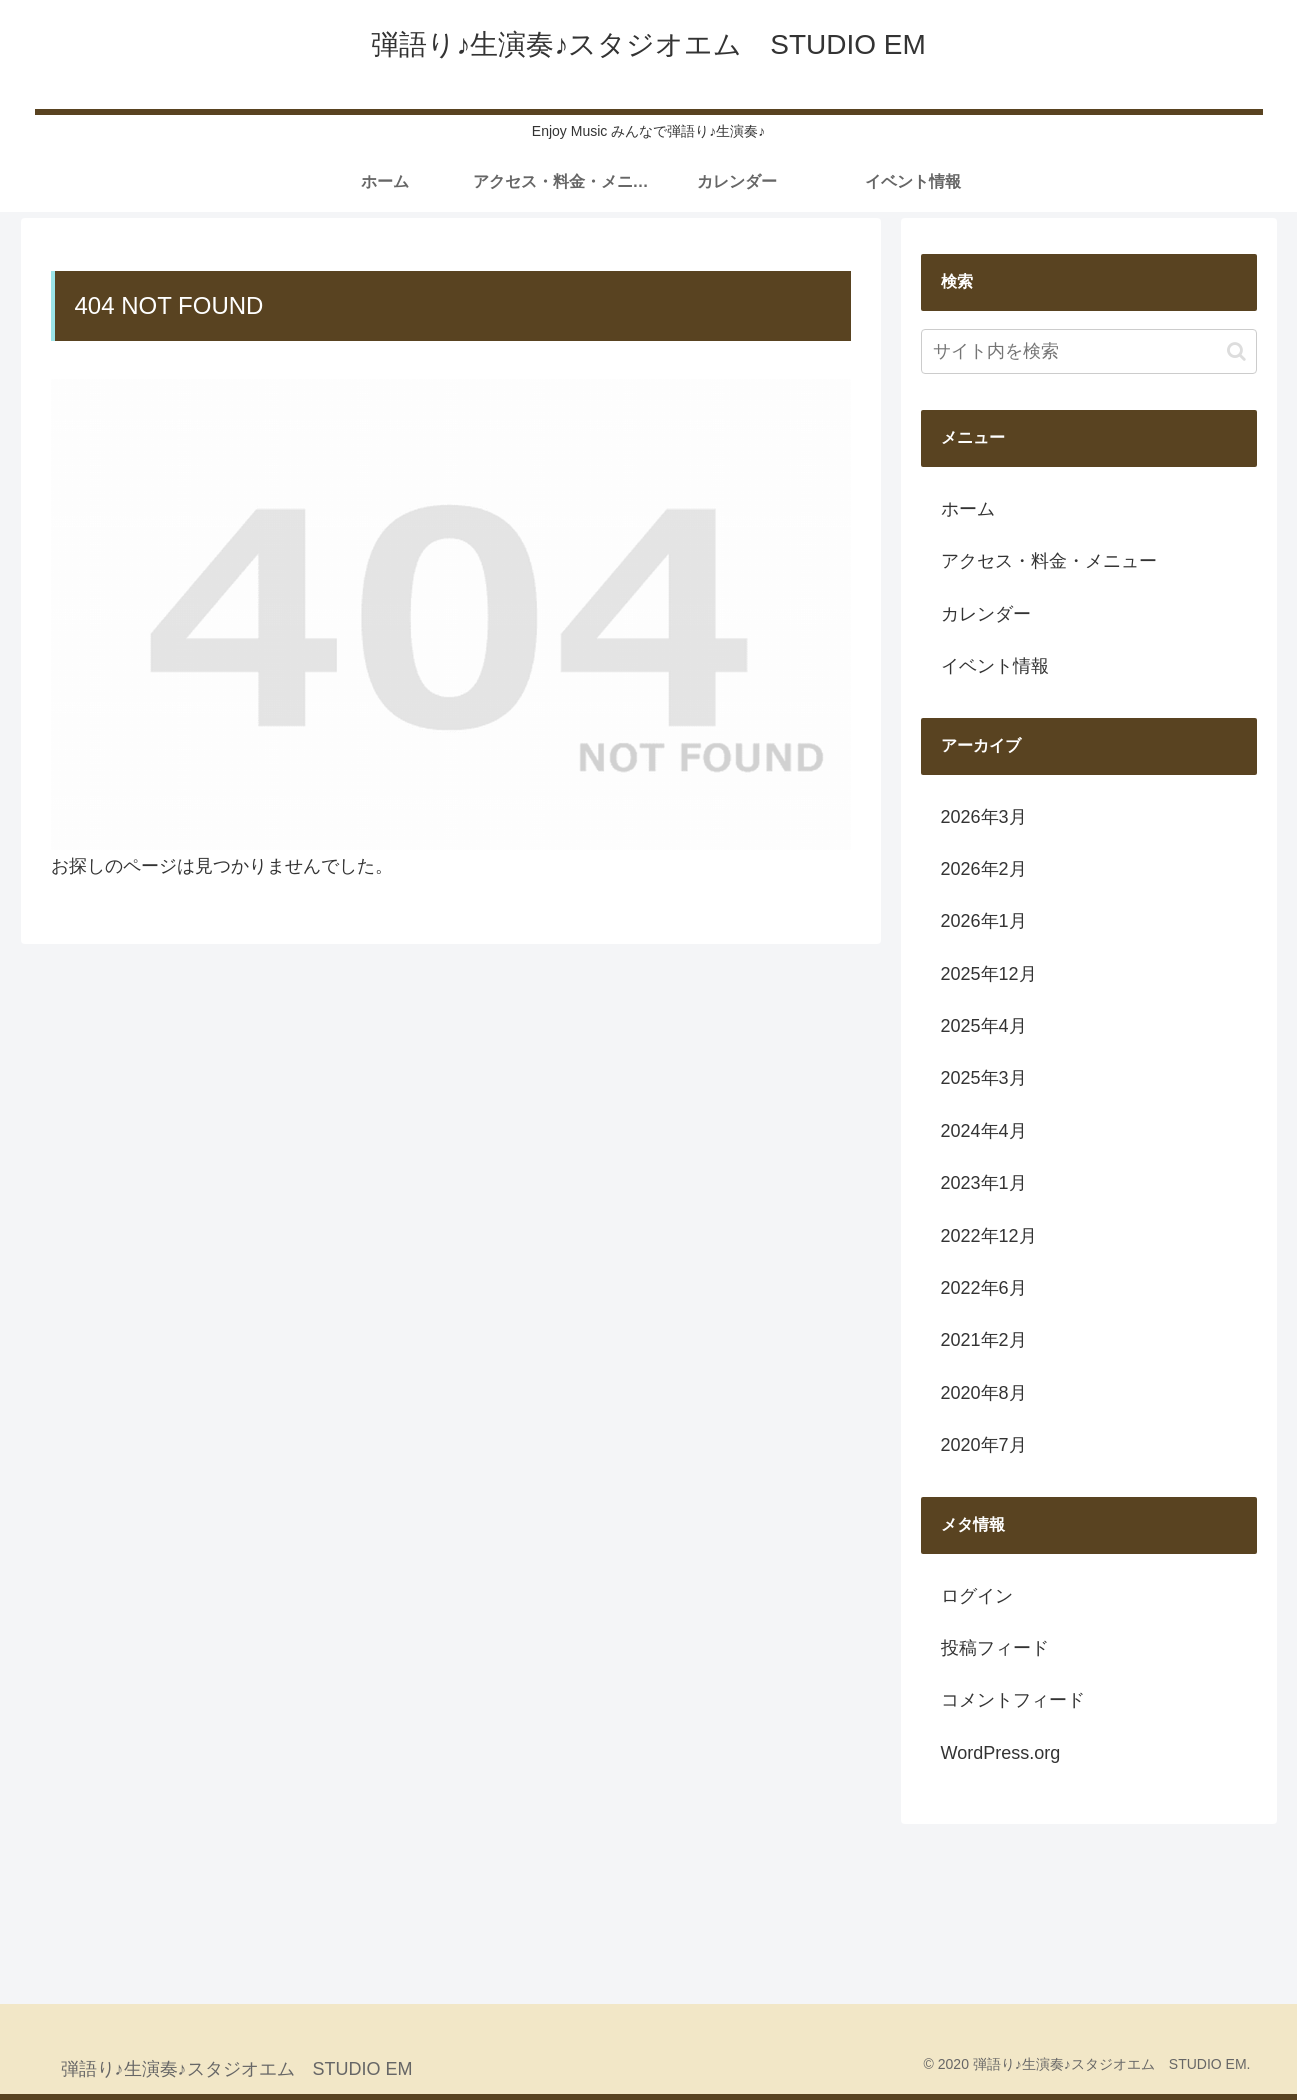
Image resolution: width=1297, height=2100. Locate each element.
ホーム (968, 509)
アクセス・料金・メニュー (1049, 561)
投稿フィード (995, 1648)
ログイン (977, 1596)
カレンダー (986, 614)
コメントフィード (1013, 1700)
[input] (1089, 351)
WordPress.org (1001, 1753)
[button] (1236, 351)
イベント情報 (995, 666)
